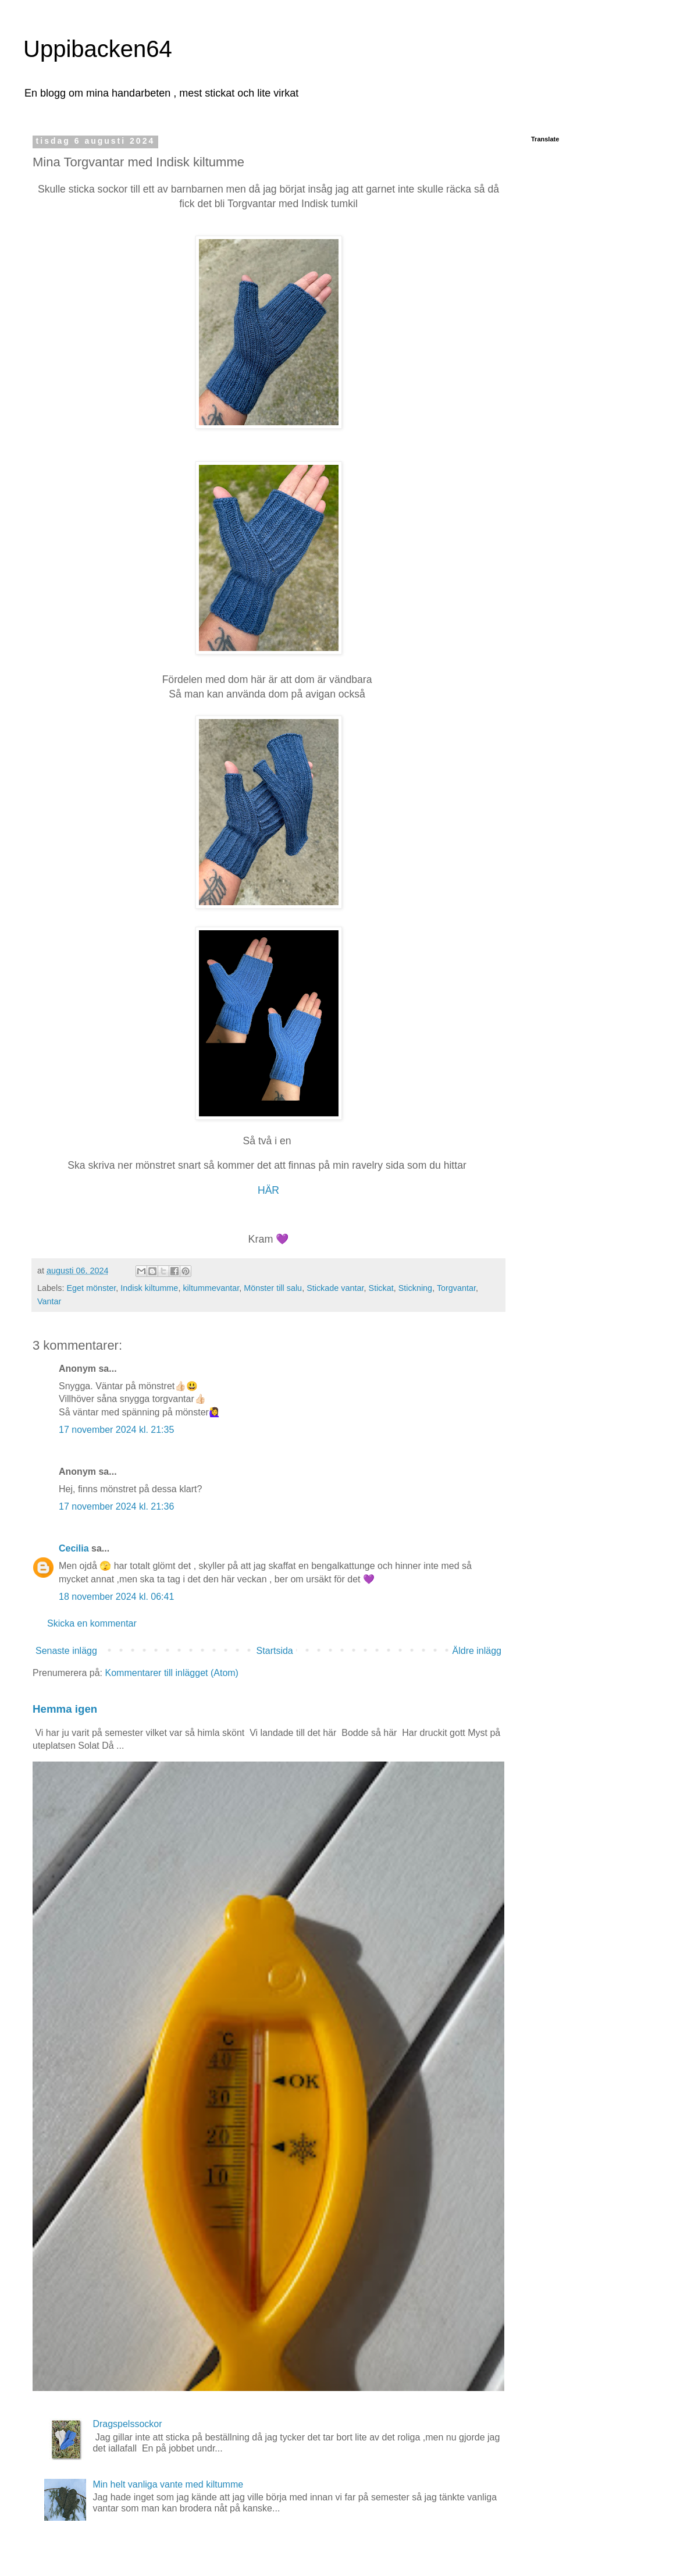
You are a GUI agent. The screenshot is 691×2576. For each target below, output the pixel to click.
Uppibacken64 (97, 49)
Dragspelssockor (127, 2424)
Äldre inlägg (477, 1651)
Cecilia (74, 1548)
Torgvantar (456, 1288)
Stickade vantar (335, 1288)
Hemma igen (65, 1709)
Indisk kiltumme (149, 1288)
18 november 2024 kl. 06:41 (116, 1597)
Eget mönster (91, 1288)
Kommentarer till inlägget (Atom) (171, 1673)
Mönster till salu (273, 1288)
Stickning (415, 1288)
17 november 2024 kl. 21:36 (116, 1506)
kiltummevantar (211, 1288)
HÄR (268, 1190)
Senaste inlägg (66, 1651)
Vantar (49, 1301)
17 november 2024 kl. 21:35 (116, 1430)
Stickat (381, 1288)
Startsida (275, 1651)
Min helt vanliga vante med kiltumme (167, 2484)
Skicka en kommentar (92, 1623)
